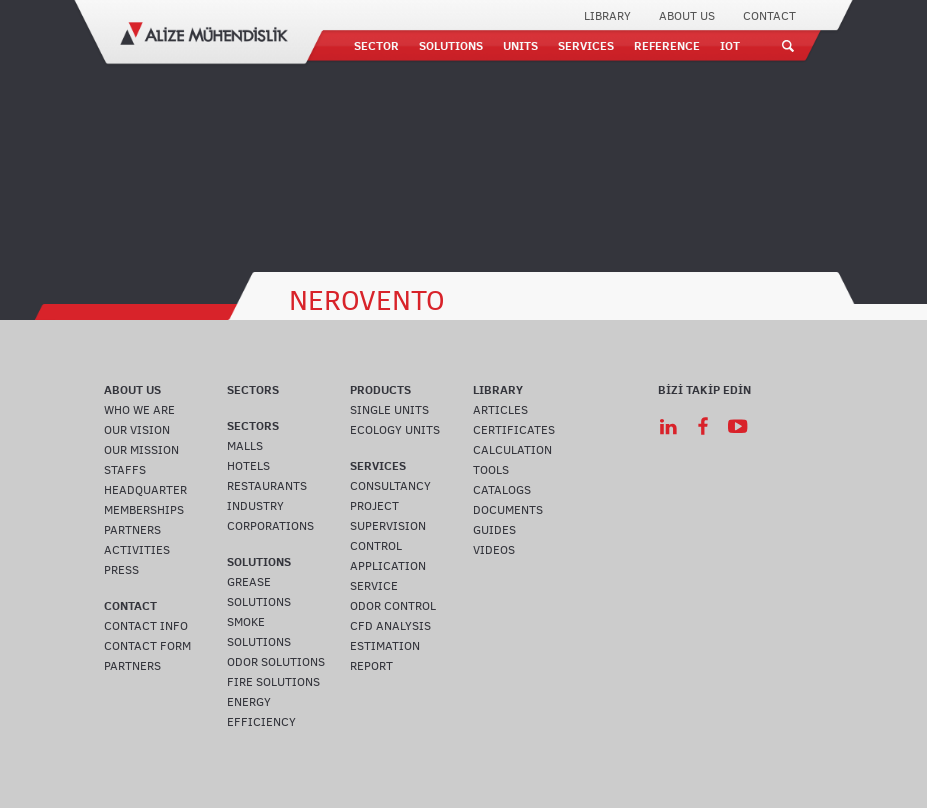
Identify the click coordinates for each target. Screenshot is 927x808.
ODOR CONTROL (393, 606)
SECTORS (253, 389)
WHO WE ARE (139, 410)
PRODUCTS (380, 389)
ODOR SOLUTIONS (276, 662)
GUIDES (494, 530)
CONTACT (769, 16)
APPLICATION (388, 566)
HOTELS (248, 466)
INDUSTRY (255, 506)
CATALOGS (502, 490)
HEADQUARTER (145, 490)
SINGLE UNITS (389, 410)
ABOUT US (687, 16)
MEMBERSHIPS (144, 510)
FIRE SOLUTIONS (273, 682)
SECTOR (376, 45)
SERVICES (586, 45)
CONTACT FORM (147, 646)
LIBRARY (607, 16)
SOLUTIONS (451, 45)
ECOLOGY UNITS (395, 430)
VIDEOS (494, 550)
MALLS (245, 446)
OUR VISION (137, 430)
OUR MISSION (141, 450)
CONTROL (376, 546)
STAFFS (125, 470)
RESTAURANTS (267, 486)
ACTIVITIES (137, 550)
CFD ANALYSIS (390, 626)
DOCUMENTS (508, 510)
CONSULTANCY (390, 486)
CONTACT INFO (146, 626)
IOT (730, 45)
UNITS (520, 45)
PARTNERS (132, 530)
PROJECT (374, 506)
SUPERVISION (388, 526)
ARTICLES (500, 410)
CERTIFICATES (514, 430)
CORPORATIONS (270, 526)
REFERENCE (667, 45)
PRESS (121, 570)
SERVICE (374, 586)
